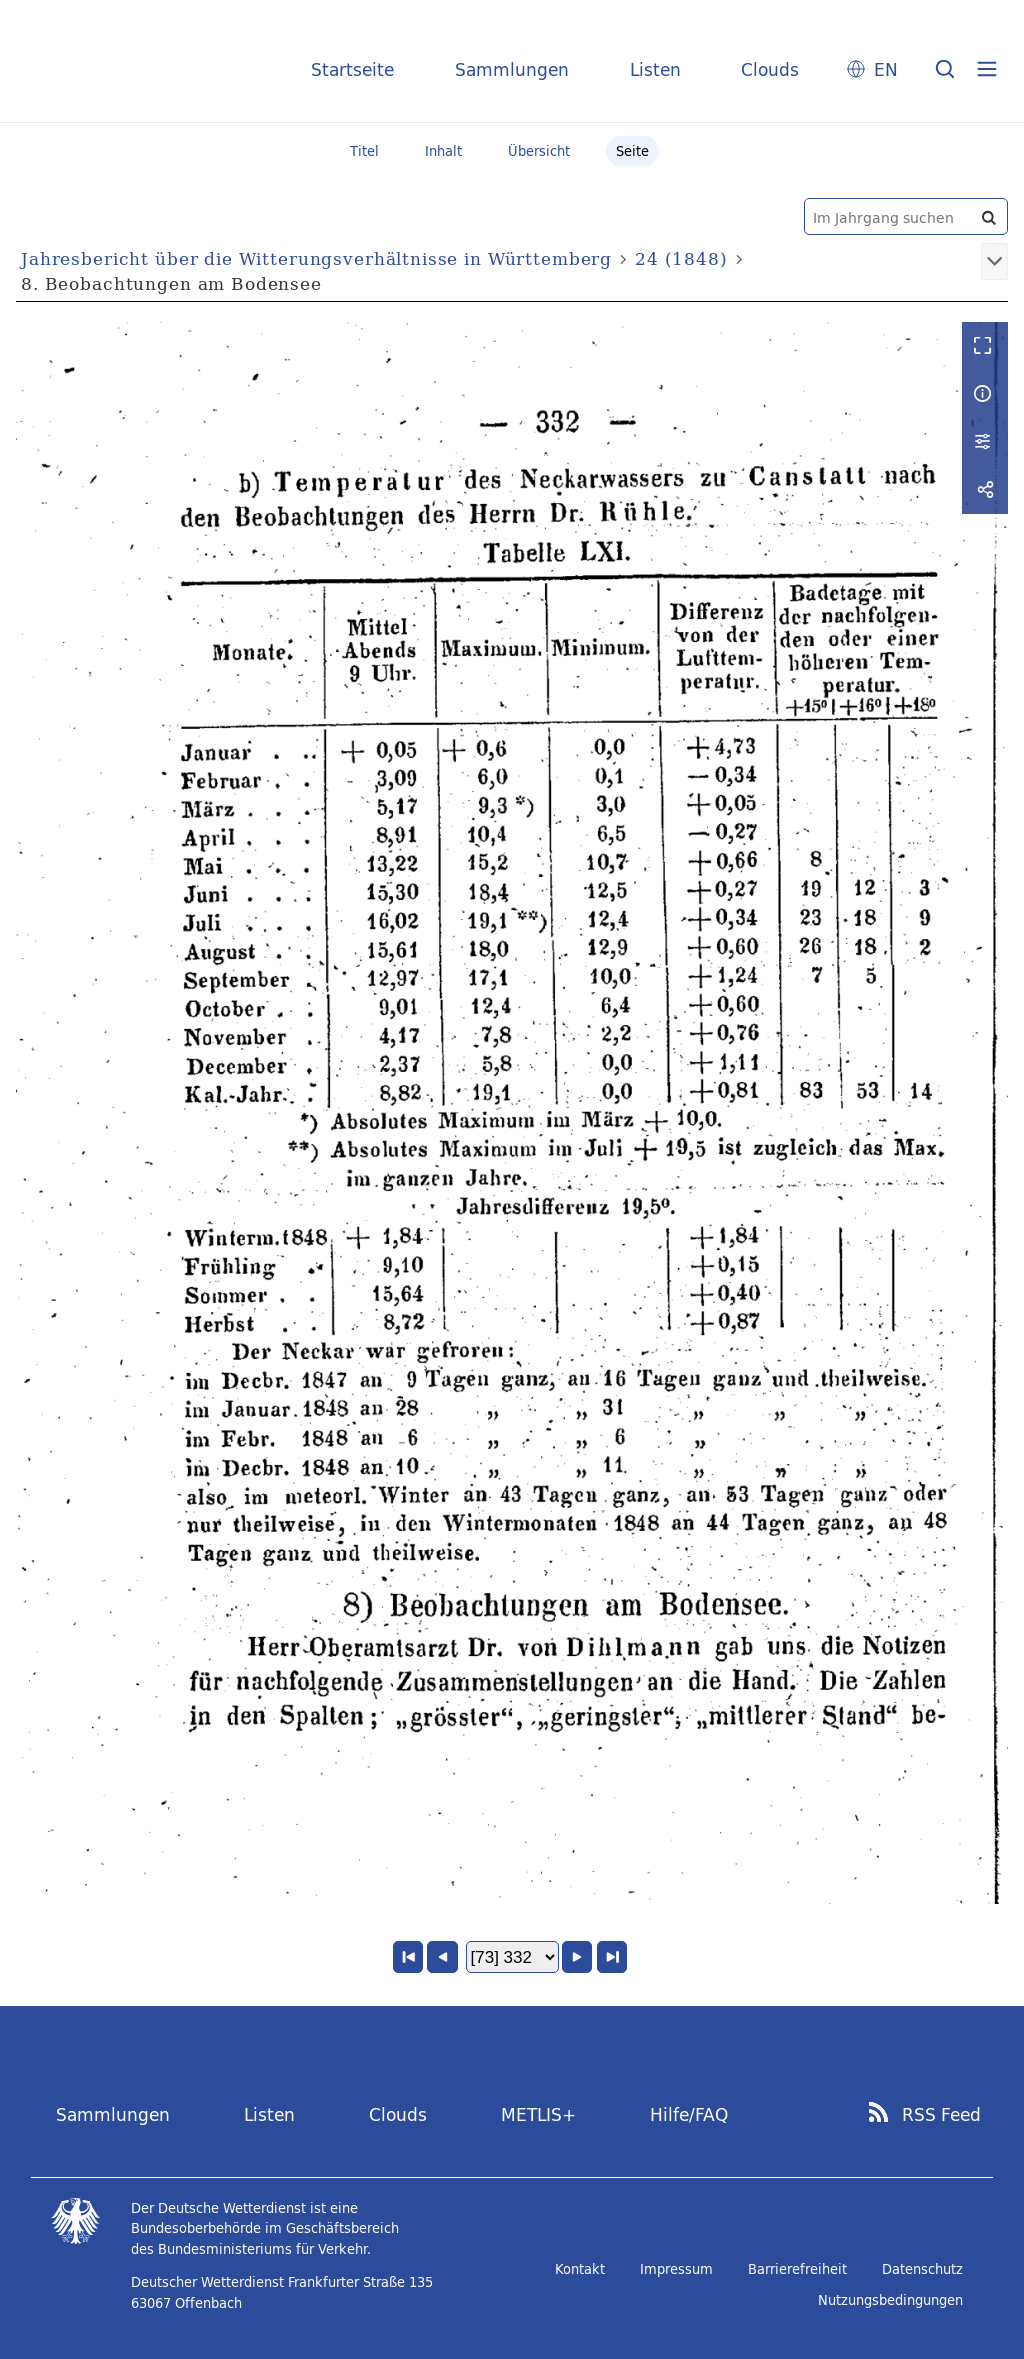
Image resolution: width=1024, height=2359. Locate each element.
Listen (655, 69)
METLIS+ (538, 2114)
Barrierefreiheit (797, 2269)
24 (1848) (681, 258)
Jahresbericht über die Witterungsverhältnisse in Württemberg (316, 258)
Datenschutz (922, 2269)
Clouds (770, 69)
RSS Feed (941, 2115)
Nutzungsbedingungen (890, 2300)
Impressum (676, 2269)
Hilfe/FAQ (689, 2114)
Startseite (352, 69)
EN (886, 69)
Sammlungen (512, 69)
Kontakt (580, 2269)
